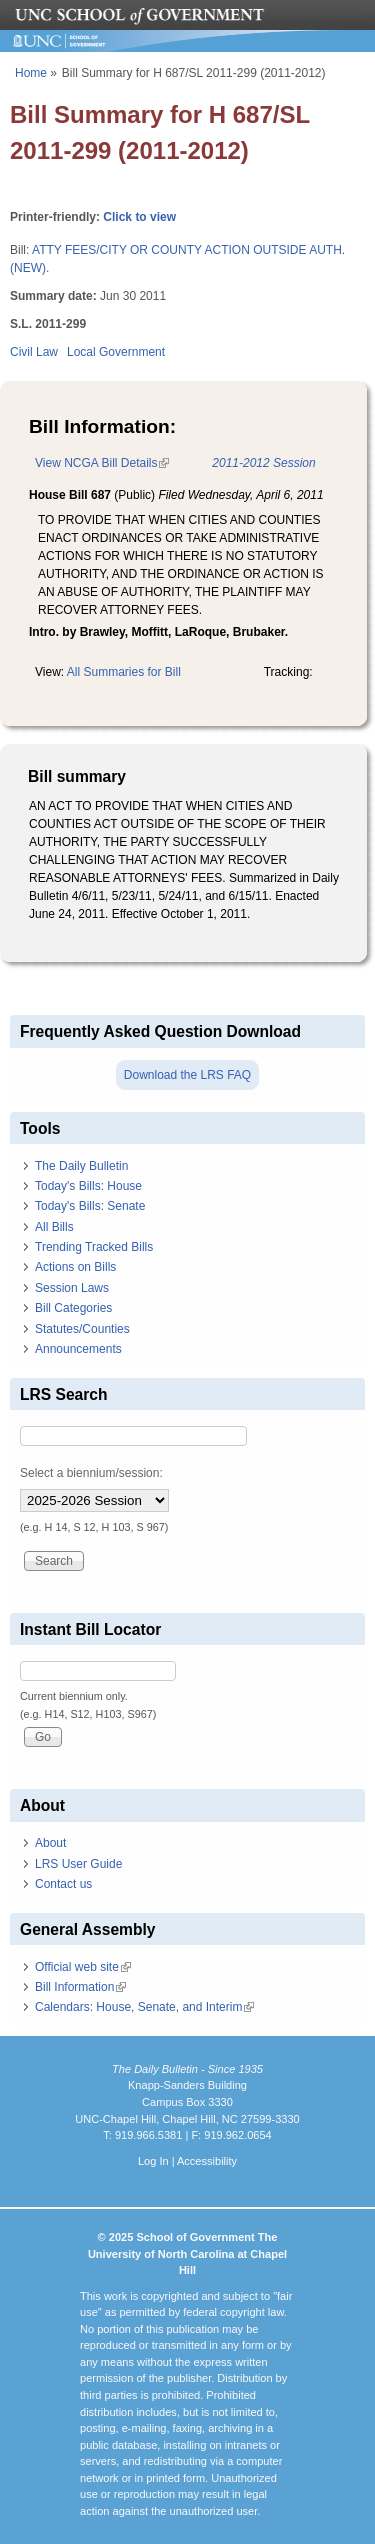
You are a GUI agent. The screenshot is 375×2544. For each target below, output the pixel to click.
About (50, 1843)
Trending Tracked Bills (94, 1247)
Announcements (78, 1349)
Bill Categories (73, 1308)
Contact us (63, 1884)
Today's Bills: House (88, 1186)
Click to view (139, 217)
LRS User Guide (78, 1864)
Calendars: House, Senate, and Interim (144, 2007)
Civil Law (34, 352)
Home (31, 73)
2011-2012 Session (263, 463)
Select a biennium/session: (91, 1473)
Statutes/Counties (82, 1329)
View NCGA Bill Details (102, 463)
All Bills (54, 1227)
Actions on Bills (75, 1267)
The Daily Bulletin (81, 1166)
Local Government (116, 352)
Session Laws (72, 1288)
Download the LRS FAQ (187, 1075)
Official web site (83, 1967)
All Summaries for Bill (124, 672)
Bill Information (80, 1987)
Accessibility (207, 2161)
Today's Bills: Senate (90, 1206)
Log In (153, 2161)
